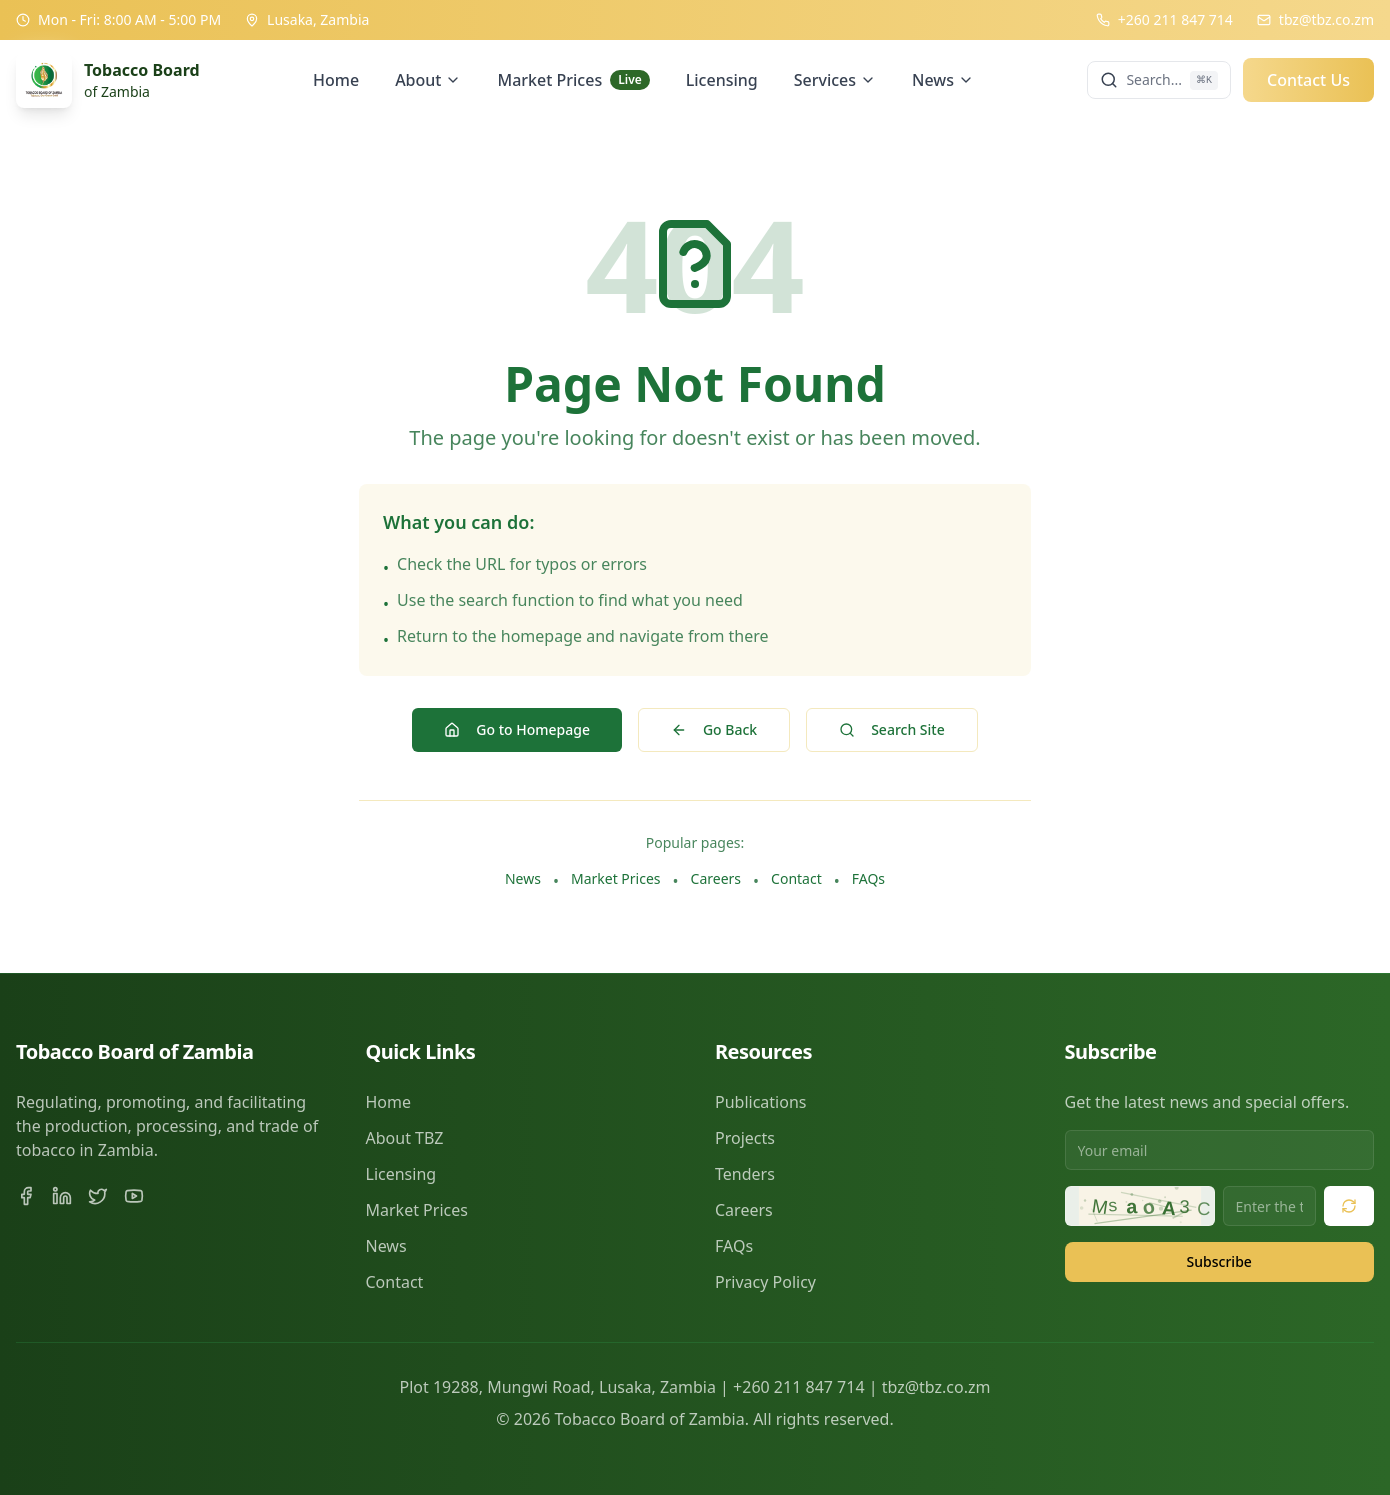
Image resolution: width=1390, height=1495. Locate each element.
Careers (716, 878)
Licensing (722, 80)
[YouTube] (134, 1196)
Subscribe (1219, 1261)
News (943, 80)
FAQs (868, 878)
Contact (796, 878)
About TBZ (405, 1138)
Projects (745, 1138)
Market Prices (573, 80)
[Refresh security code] (1349, 1206)
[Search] (1159, 80)
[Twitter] (98, 1196)
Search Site (892, 729)
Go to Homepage (517, 729)
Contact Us (1308, 80)
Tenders (745, 1174)
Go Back (714, 729)
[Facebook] (26, 1196)
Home (336, 80)
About (428, 80)
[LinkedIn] (62, 1196)
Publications (760, 1102)
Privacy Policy (765, 1282)
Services (835, 80)
